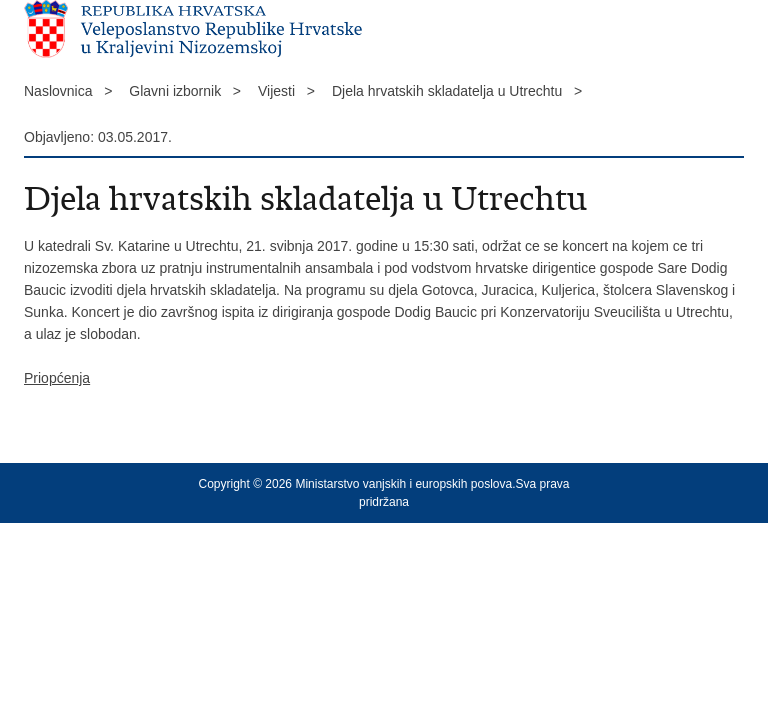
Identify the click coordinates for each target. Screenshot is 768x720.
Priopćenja (57, 378)
